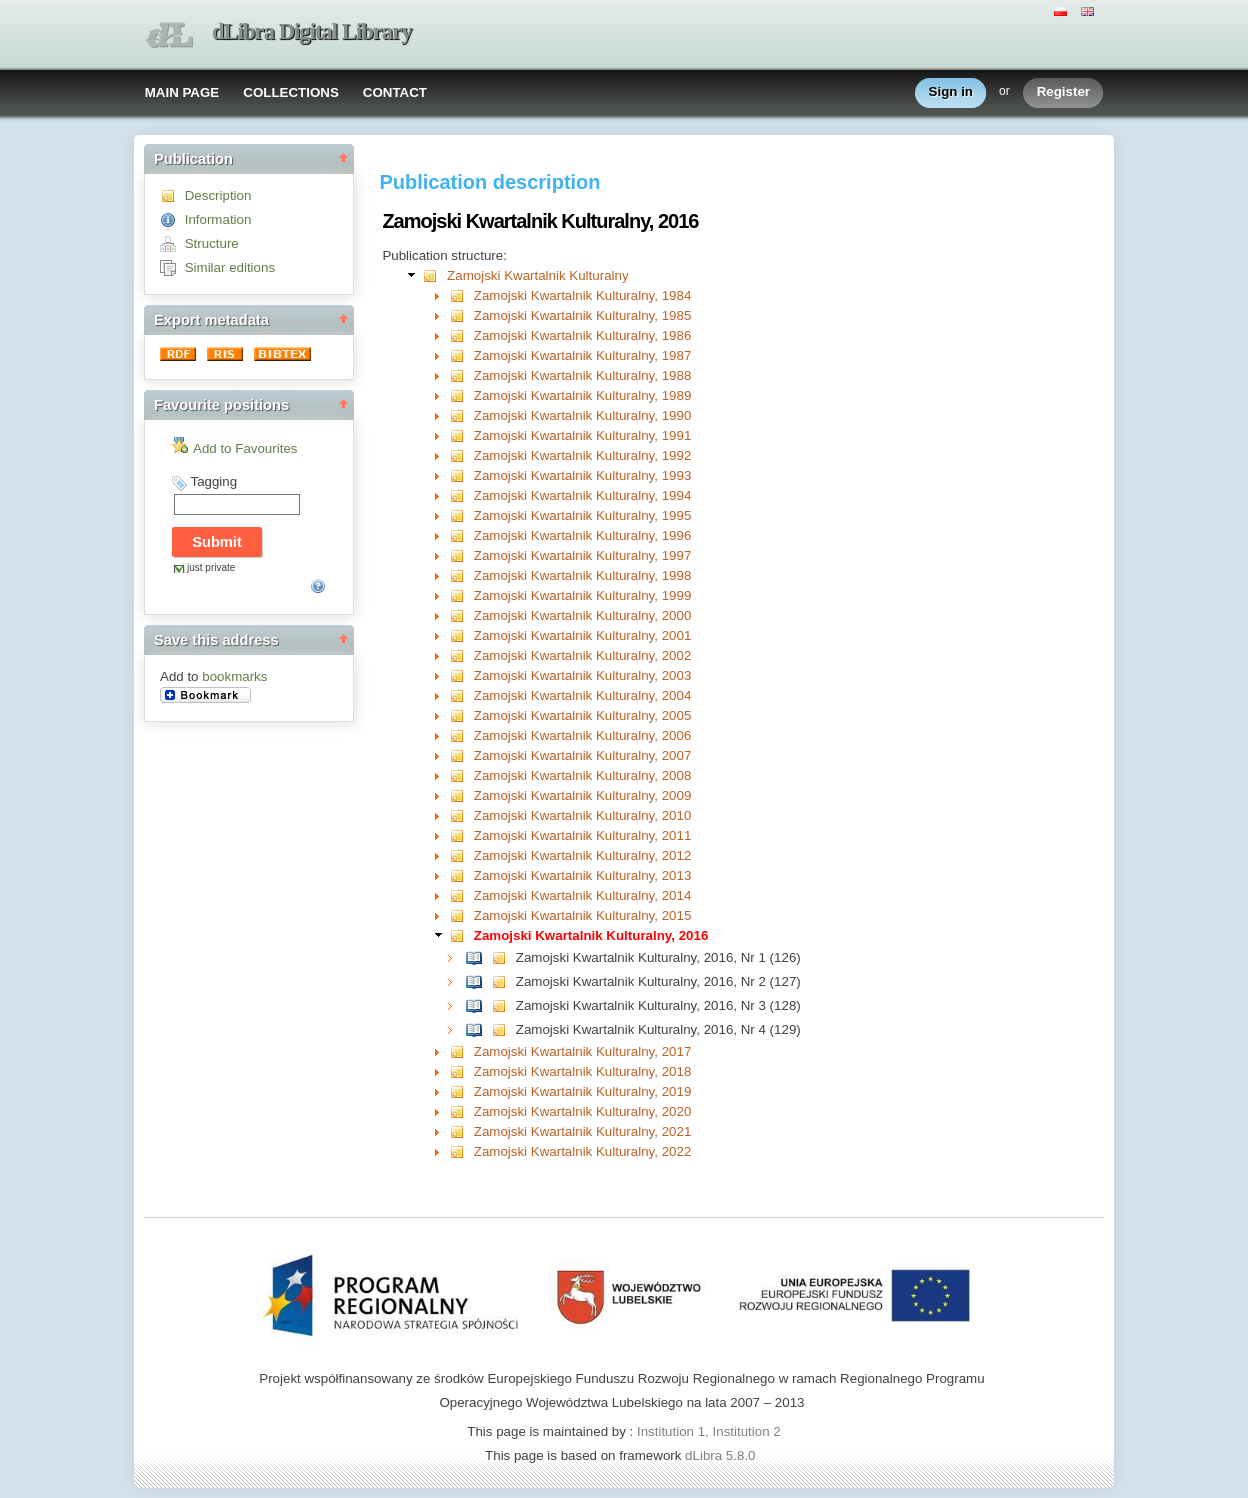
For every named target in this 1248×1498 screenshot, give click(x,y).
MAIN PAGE (182, 92)
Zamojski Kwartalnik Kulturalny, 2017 (583, 1051)
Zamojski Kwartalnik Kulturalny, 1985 (583, 315)
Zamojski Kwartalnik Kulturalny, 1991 (583, 435)
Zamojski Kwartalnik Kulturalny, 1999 (583, 595)
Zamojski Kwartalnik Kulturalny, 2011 (583, 835)
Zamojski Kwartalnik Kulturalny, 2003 (583, 675)
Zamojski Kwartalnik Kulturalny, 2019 (583, 1091)
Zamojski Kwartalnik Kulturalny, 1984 (583, 295)
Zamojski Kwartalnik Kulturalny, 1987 (583, 355)
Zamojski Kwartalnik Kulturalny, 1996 (583, 535)
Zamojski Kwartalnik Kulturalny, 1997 (583, 555)
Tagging (213, 481)
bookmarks (234, 676)
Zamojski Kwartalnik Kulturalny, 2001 (583, 635)
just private (211, 567)
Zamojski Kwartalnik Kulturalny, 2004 (583, 695)
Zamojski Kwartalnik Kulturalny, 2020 (583, 1111)
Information (218, 219)
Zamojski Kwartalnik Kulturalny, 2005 (583, 715)
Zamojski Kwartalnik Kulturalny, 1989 (583, 395)
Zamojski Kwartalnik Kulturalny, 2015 (583, 915)
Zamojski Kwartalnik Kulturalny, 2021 (583, 1131)
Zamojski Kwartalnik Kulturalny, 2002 (583, 655)
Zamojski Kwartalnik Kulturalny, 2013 (583, 875)
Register (1063, 92)
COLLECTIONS (291, 92)
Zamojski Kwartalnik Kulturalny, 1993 (583, 475)
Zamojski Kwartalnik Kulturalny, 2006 (583, 735)
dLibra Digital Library (312, 31)
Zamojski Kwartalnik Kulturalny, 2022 (583, 1151)
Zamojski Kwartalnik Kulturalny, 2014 (583, 895)
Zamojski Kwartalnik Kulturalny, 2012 (583, 855)
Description (218, 195)
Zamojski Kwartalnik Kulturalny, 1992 (583, 455)
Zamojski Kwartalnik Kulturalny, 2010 (583, 815)
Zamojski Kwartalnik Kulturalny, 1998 (583, 575)
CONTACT (395, 92)
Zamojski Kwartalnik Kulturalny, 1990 (583, 415)
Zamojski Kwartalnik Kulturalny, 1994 (583, 495)
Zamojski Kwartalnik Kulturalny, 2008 (583, 775)
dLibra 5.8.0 (722, 1455)
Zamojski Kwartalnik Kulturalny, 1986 (583, 335)
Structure (212, 243)
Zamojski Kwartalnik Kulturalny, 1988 (583, 375)
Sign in (951, 92)
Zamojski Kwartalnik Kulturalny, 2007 (583, 755)
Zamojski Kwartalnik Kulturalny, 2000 (583, 615)
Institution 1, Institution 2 (709, 1431)
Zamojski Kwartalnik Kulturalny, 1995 (583, 515)
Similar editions (230, 267)
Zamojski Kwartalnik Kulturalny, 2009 (583, 795)
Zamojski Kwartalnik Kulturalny (537, 275)
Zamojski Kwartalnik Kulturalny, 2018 (583, 1071)
